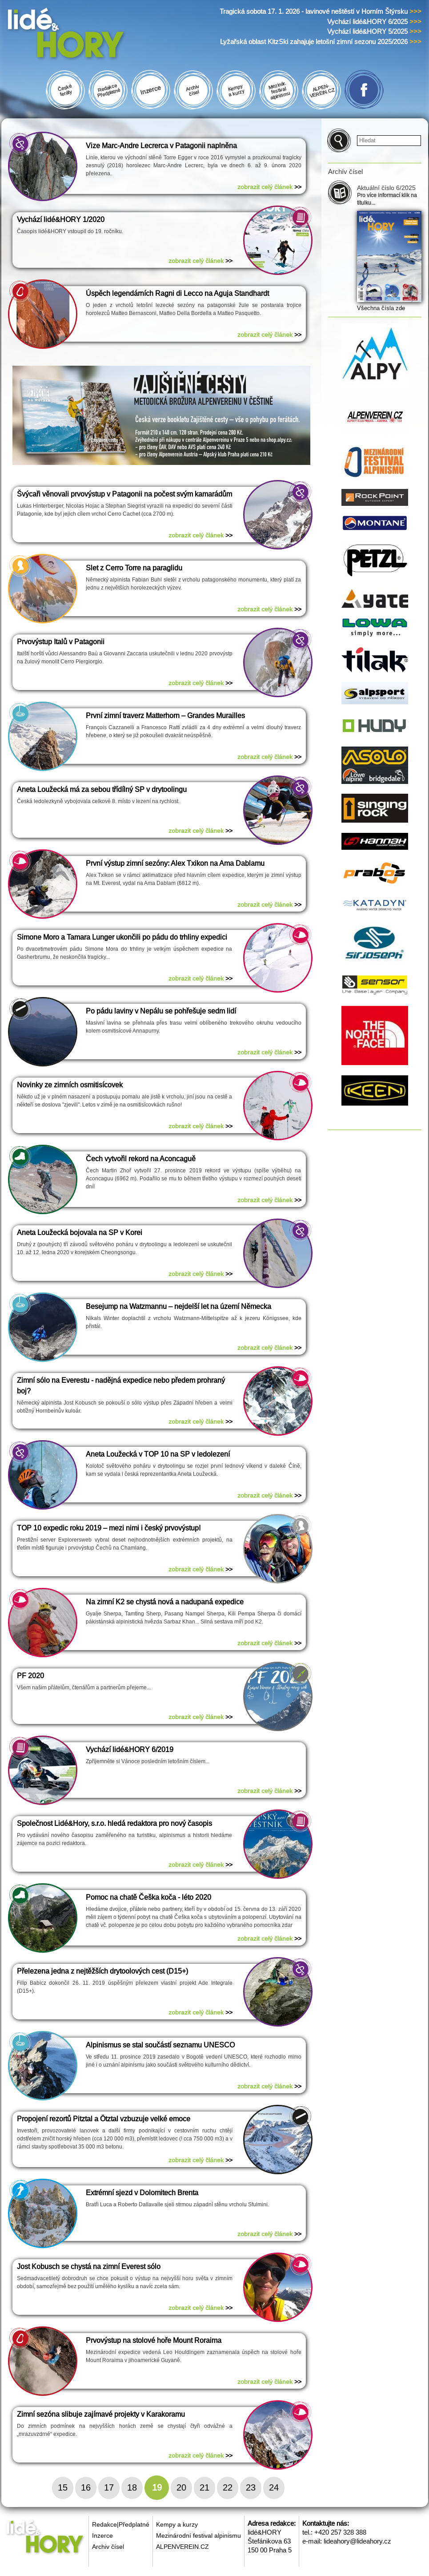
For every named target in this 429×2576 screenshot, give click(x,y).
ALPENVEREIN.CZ (182, 2546)
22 (228, 2487)
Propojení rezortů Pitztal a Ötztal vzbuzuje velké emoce (103, 2119)
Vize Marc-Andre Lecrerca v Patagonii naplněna (161, 145)
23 (251, 2487)
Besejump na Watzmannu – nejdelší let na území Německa (178, 1306)
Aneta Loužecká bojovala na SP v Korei (79, 1232)
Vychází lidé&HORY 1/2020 (60, 219)
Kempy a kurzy (177, 2524)
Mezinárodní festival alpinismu (198, 2535)
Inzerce (102, 2535)
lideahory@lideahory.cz (357, 2541)
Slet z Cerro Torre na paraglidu (134, 568)
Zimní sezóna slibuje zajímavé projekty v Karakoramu (101, 2414)
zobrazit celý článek (269, 186)
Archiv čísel (108, 2546)
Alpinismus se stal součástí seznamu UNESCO (160, 2045)
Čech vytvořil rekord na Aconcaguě (141, 1159)
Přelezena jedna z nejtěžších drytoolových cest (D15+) (102, 1971)
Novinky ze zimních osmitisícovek (70, 1085)
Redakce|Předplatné (120, 2524)
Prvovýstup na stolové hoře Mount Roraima (153, 2340)
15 (63, 2487)
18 (132, 2487)
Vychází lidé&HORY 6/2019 (129, 1749)
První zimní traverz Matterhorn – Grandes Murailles (165, 715)
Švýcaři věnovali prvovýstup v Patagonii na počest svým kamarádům (124, 494)
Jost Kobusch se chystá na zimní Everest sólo (88, 2266)
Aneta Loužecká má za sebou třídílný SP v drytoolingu (102, 789)
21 (204, 2487)
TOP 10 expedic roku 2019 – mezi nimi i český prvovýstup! (108, 1528)
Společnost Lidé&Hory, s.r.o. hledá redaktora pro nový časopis (114, 1823)
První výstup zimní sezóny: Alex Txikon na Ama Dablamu (175, 863)
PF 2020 (30, 1676)
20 (181, 2487)
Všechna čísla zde (381, 308)
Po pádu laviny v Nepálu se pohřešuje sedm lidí (161, 1011)
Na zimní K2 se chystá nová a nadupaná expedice (165, 1602)
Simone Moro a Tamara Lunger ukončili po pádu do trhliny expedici (122, 937)
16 (86, 2487)
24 (274, 2487)
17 (109, 2487)
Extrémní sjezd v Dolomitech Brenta (142, 2192)
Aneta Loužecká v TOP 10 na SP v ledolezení (158, 1454)
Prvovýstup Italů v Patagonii (60, 642)
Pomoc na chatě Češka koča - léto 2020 (148, 1897)
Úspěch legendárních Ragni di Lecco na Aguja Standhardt (177, 293)
